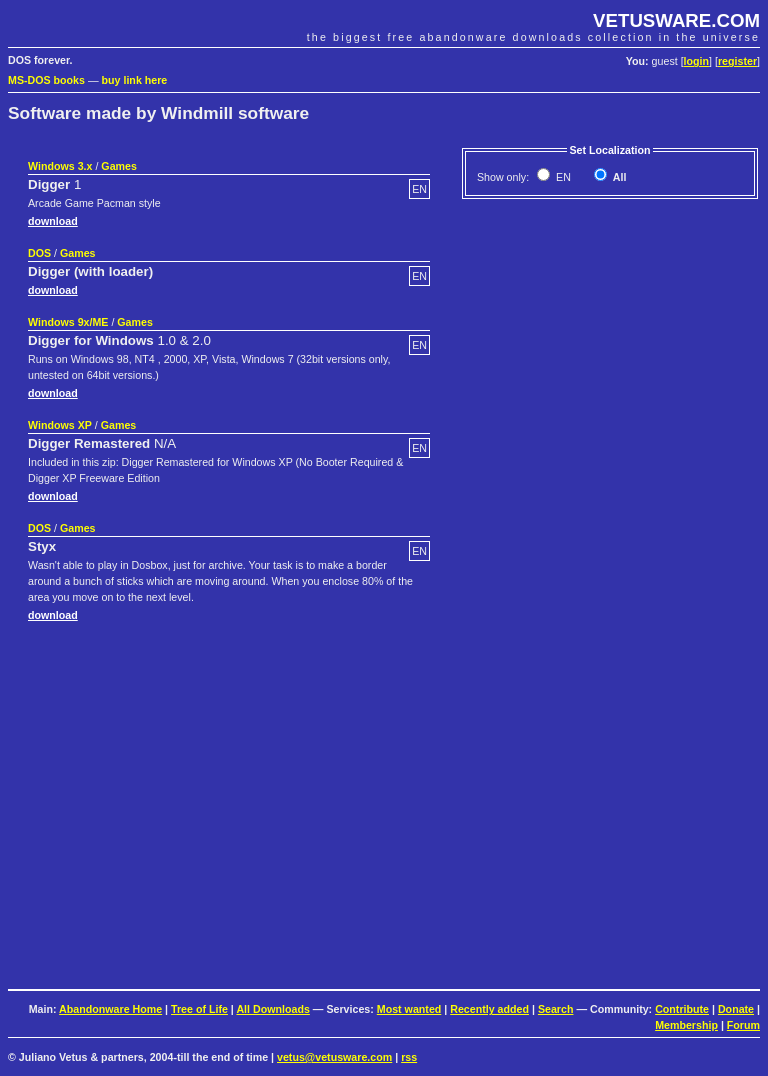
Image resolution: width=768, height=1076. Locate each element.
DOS (39, 253)
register (737, 61)
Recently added (489, 1009)
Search (556, 1009)
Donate (736, 1009)
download (53, 221)
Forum (743, 1025)
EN (562, 177)
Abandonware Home (110, 1009)
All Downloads (272, 1009)
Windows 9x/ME (68, 322)
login (696, 61)
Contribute (682, 1009)
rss (409, 1057)
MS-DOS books (46, 80)
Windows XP (60, 425)
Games (119, 166)
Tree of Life (199, 1009)
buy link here (135, 80)
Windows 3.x (60, 166)
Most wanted (409, 1009)
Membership (686, 1025)
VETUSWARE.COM (676, 20)
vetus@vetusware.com (334, 1057)
